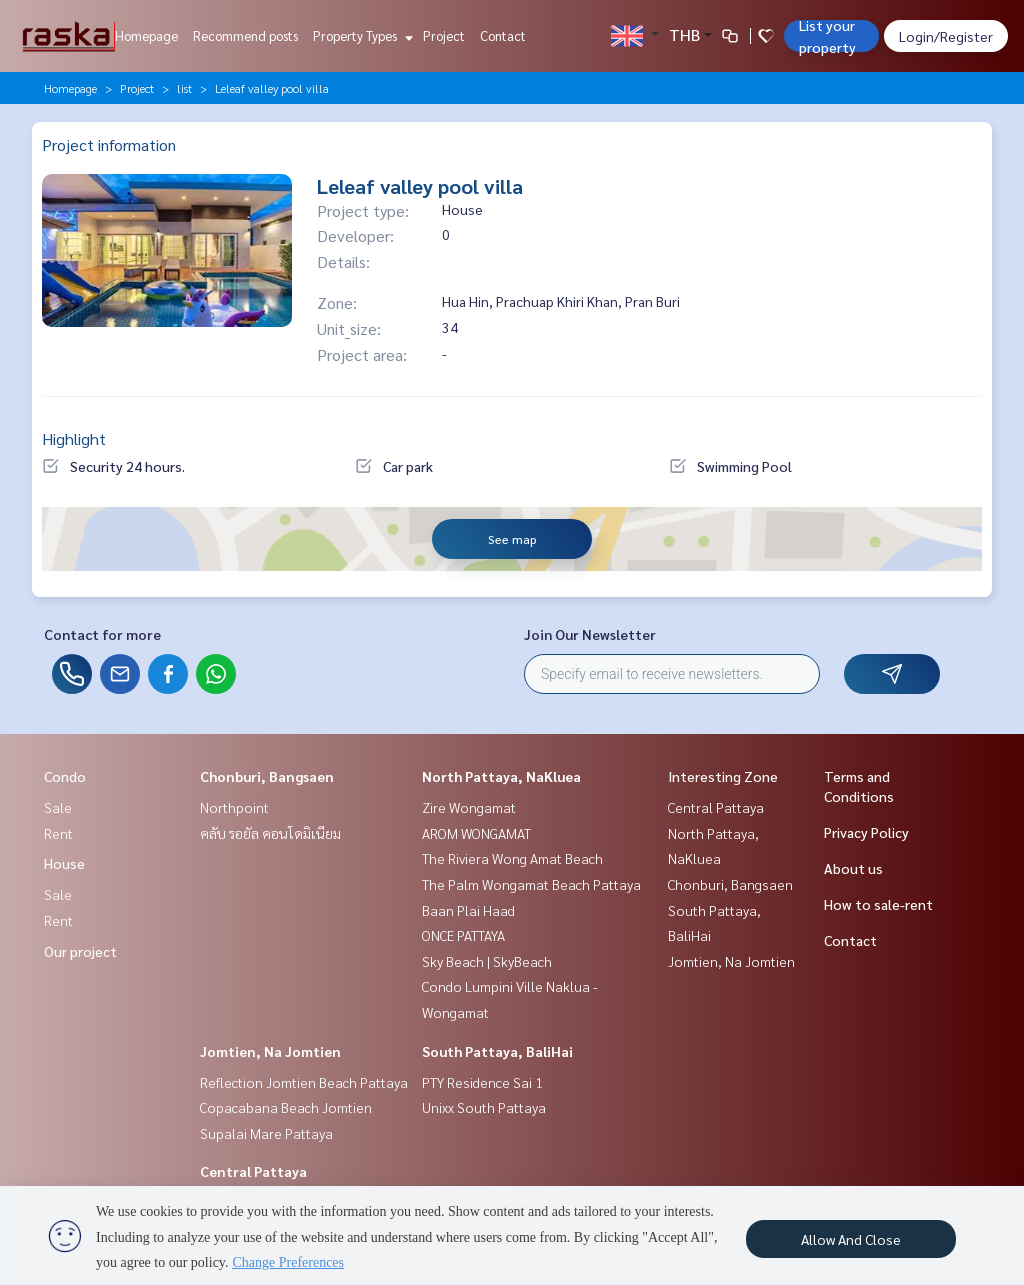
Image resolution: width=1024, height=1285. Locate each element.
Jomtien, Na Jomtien (270, 1051)
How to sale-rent (878, 904)
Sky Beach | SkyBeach (487, 961)
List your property (827, 36)
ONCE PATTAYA (463, 935)
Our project (80, 951)
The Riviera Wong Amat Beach (512, 858)
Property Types (360, 35)
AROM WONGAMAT (476, 833)
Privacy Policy (866, 832)
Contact (503, 35)
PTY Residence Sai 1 (482, 1082)
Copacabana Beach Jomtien (286, 1107)
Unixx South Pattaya (484, 1107)
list (184, 88)
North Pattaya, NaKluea (501, 776)
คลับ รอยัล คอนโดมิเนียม (270, 833)
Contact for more (102, 634)
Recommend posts (245, 35)
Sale (58, 807)
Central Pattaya (253, 1171)
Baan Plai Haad (468, 910)
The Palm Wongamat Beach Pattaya (531, 884)
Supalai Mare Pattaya (266, 1133)
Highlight (74, 438)
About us (853, 868)
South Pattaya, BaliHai (497, 1051)
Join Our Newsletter (590, 634)
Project (444, 35)
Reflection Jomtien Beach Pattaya (304, 1082)
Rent (58, 833)
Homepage (146, 35)
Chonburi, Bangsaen (267, 776)
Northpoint (234, 807)
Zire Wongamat (469, 807)
